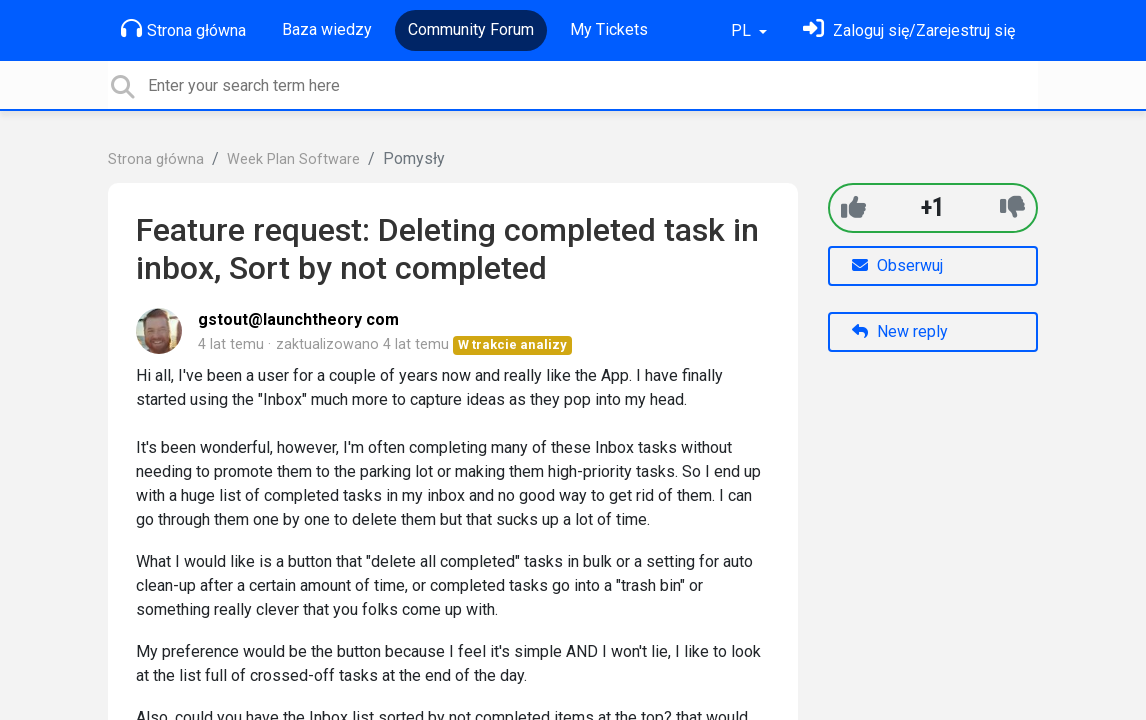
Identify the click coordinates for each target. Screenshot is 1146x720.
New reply (900, 331)
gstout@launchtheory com (298, 319)
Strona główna (183, 29)
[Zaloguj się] (909, 30)
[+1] (853, 207)
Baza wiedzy (327, 29)
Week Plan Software (293, 159)
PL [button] (743, 30)
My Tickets (609, 29)
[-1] (1012, 207)
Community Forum (471, 29)
